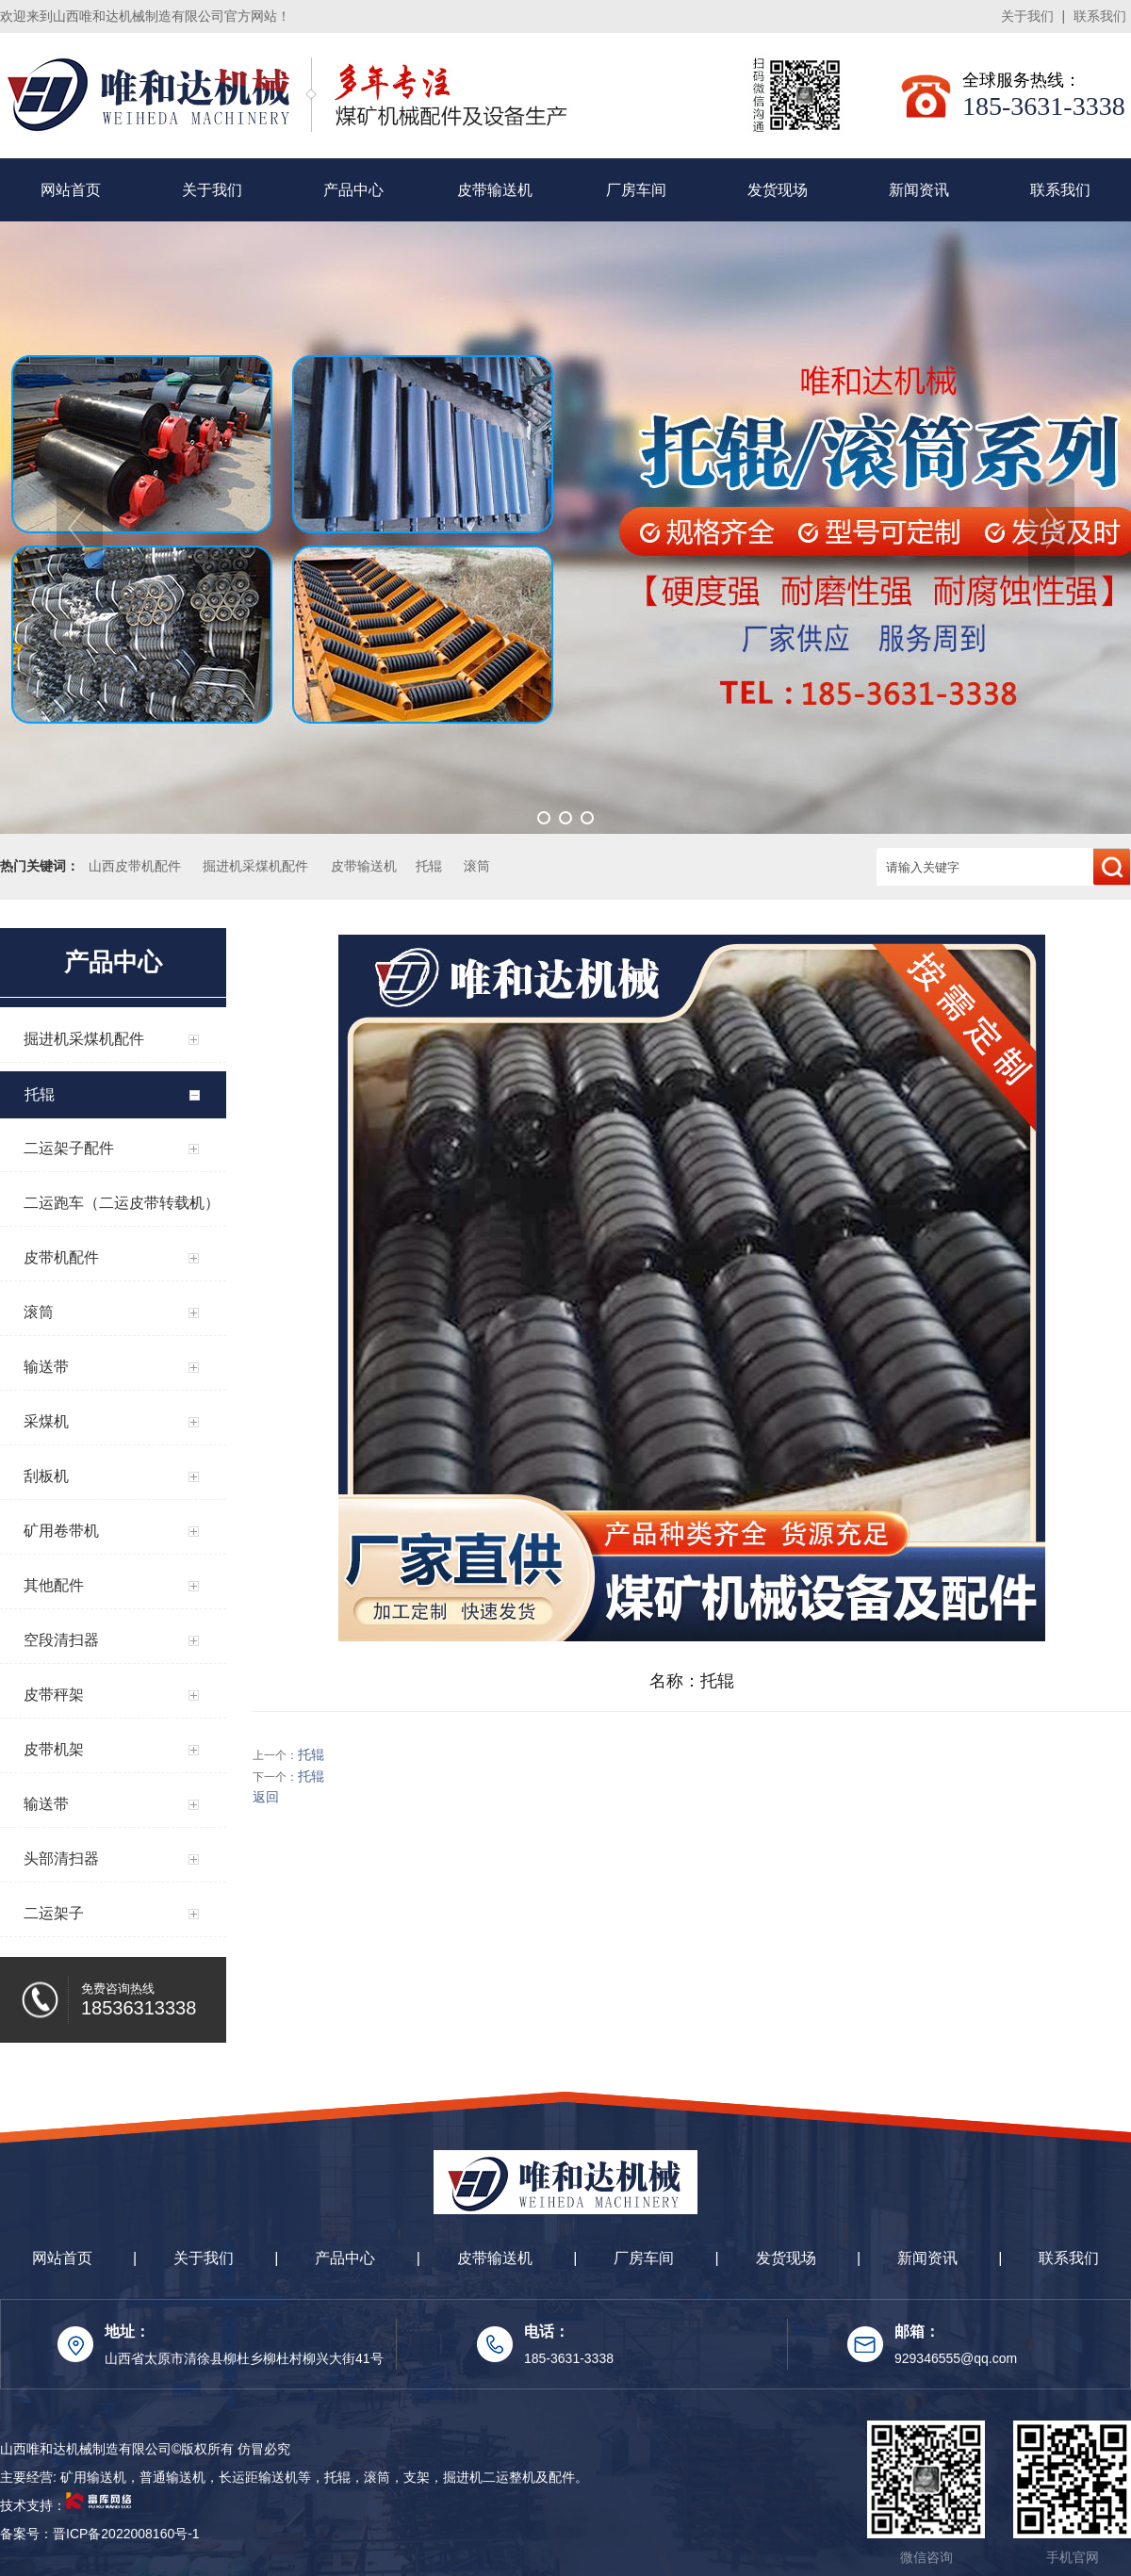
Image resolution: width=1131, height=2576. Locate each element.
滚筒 (477, 866)
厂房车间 (636, 190)
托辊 (429, 866)
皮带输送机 (495, 190)
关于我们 (1027, 16)
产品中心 (353, 190)
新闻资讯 (919, 190)
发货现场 (777, 190)
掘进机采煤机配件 (255, 866)
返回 (266, 1796)
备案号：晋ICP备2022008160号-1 (100, 2533)
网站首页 (71, 190)
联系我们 (1100, 16)
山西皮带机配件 (135, 866)
